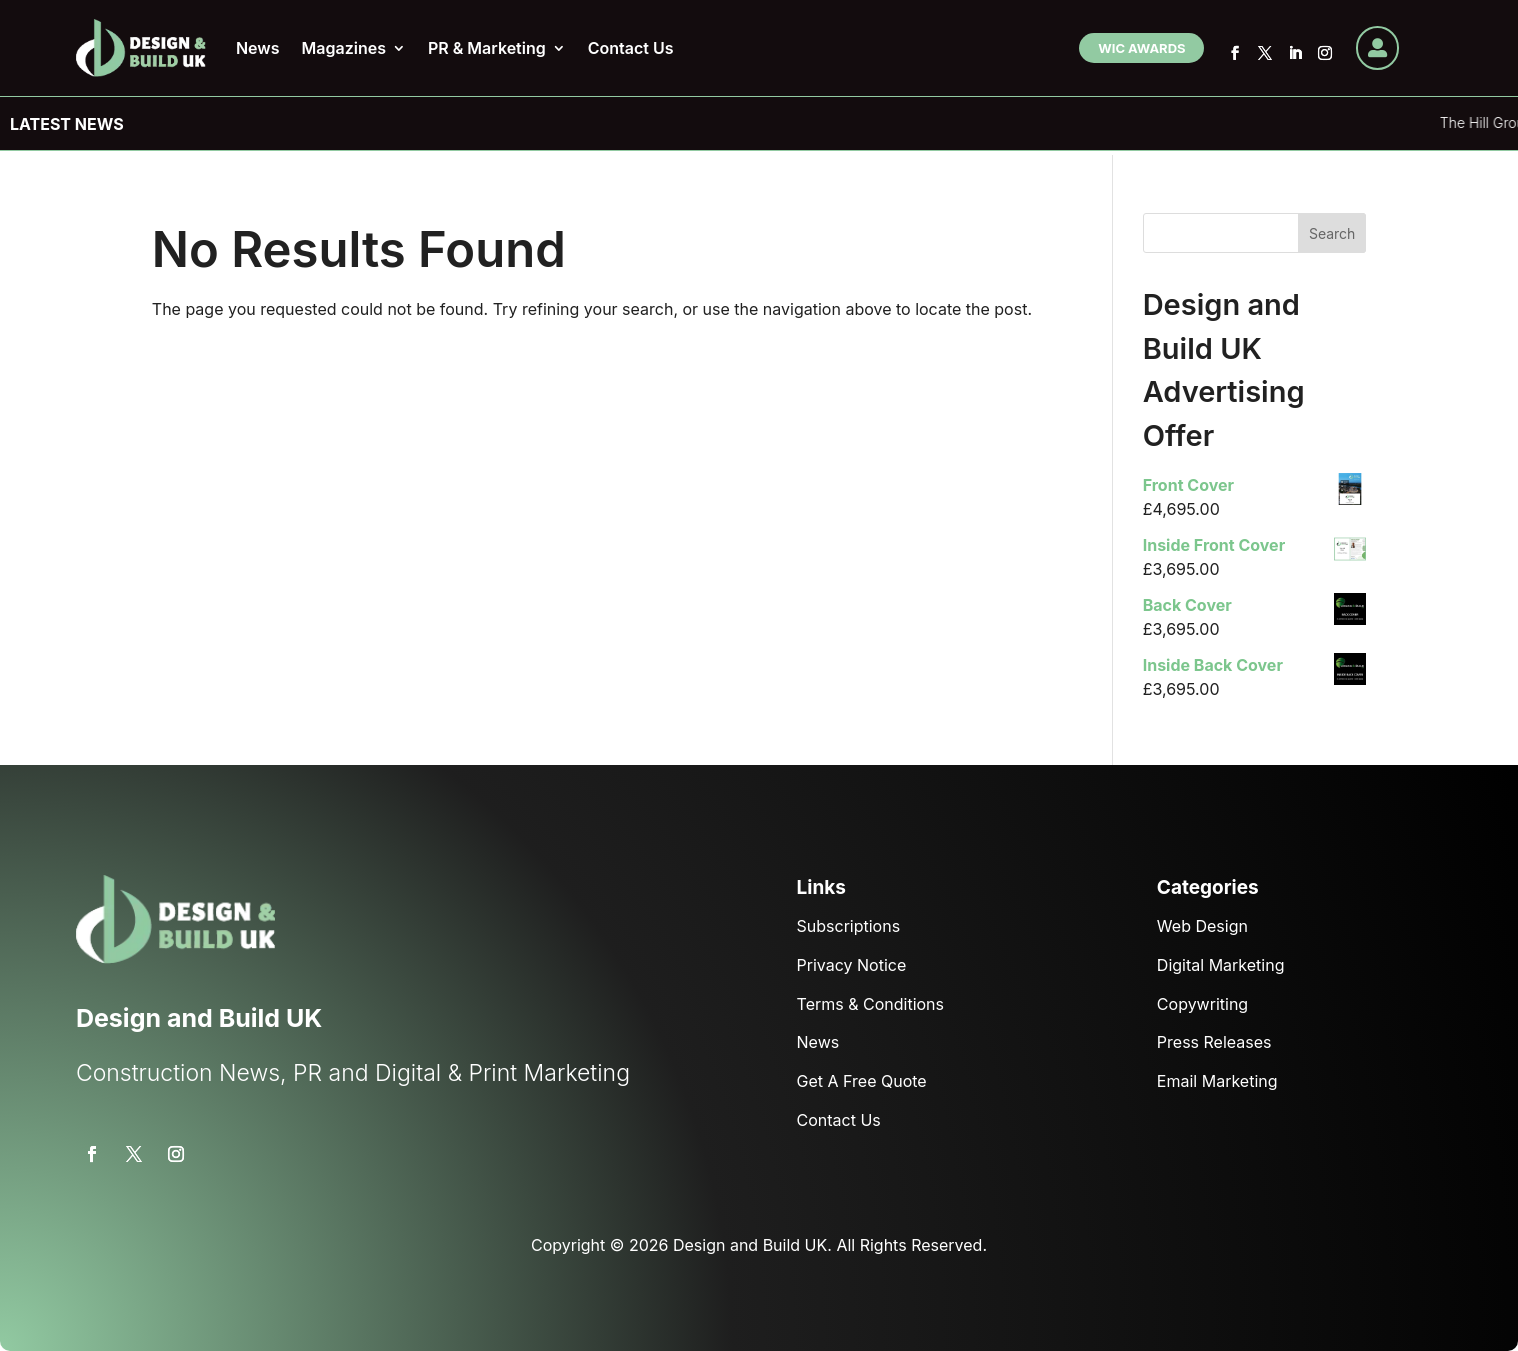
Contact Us (631, 48)
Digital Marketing (1221, 965)
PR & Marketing (487, 48)
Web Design (1202, 926)
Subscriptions (849, 926)
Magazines (344, 48)
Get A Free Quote (862, 1081)
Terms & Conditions (870, 1004)
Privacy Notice (852, 965)
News (258, 48)
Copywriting (1202, 1004)
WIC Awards (1141, 48)
